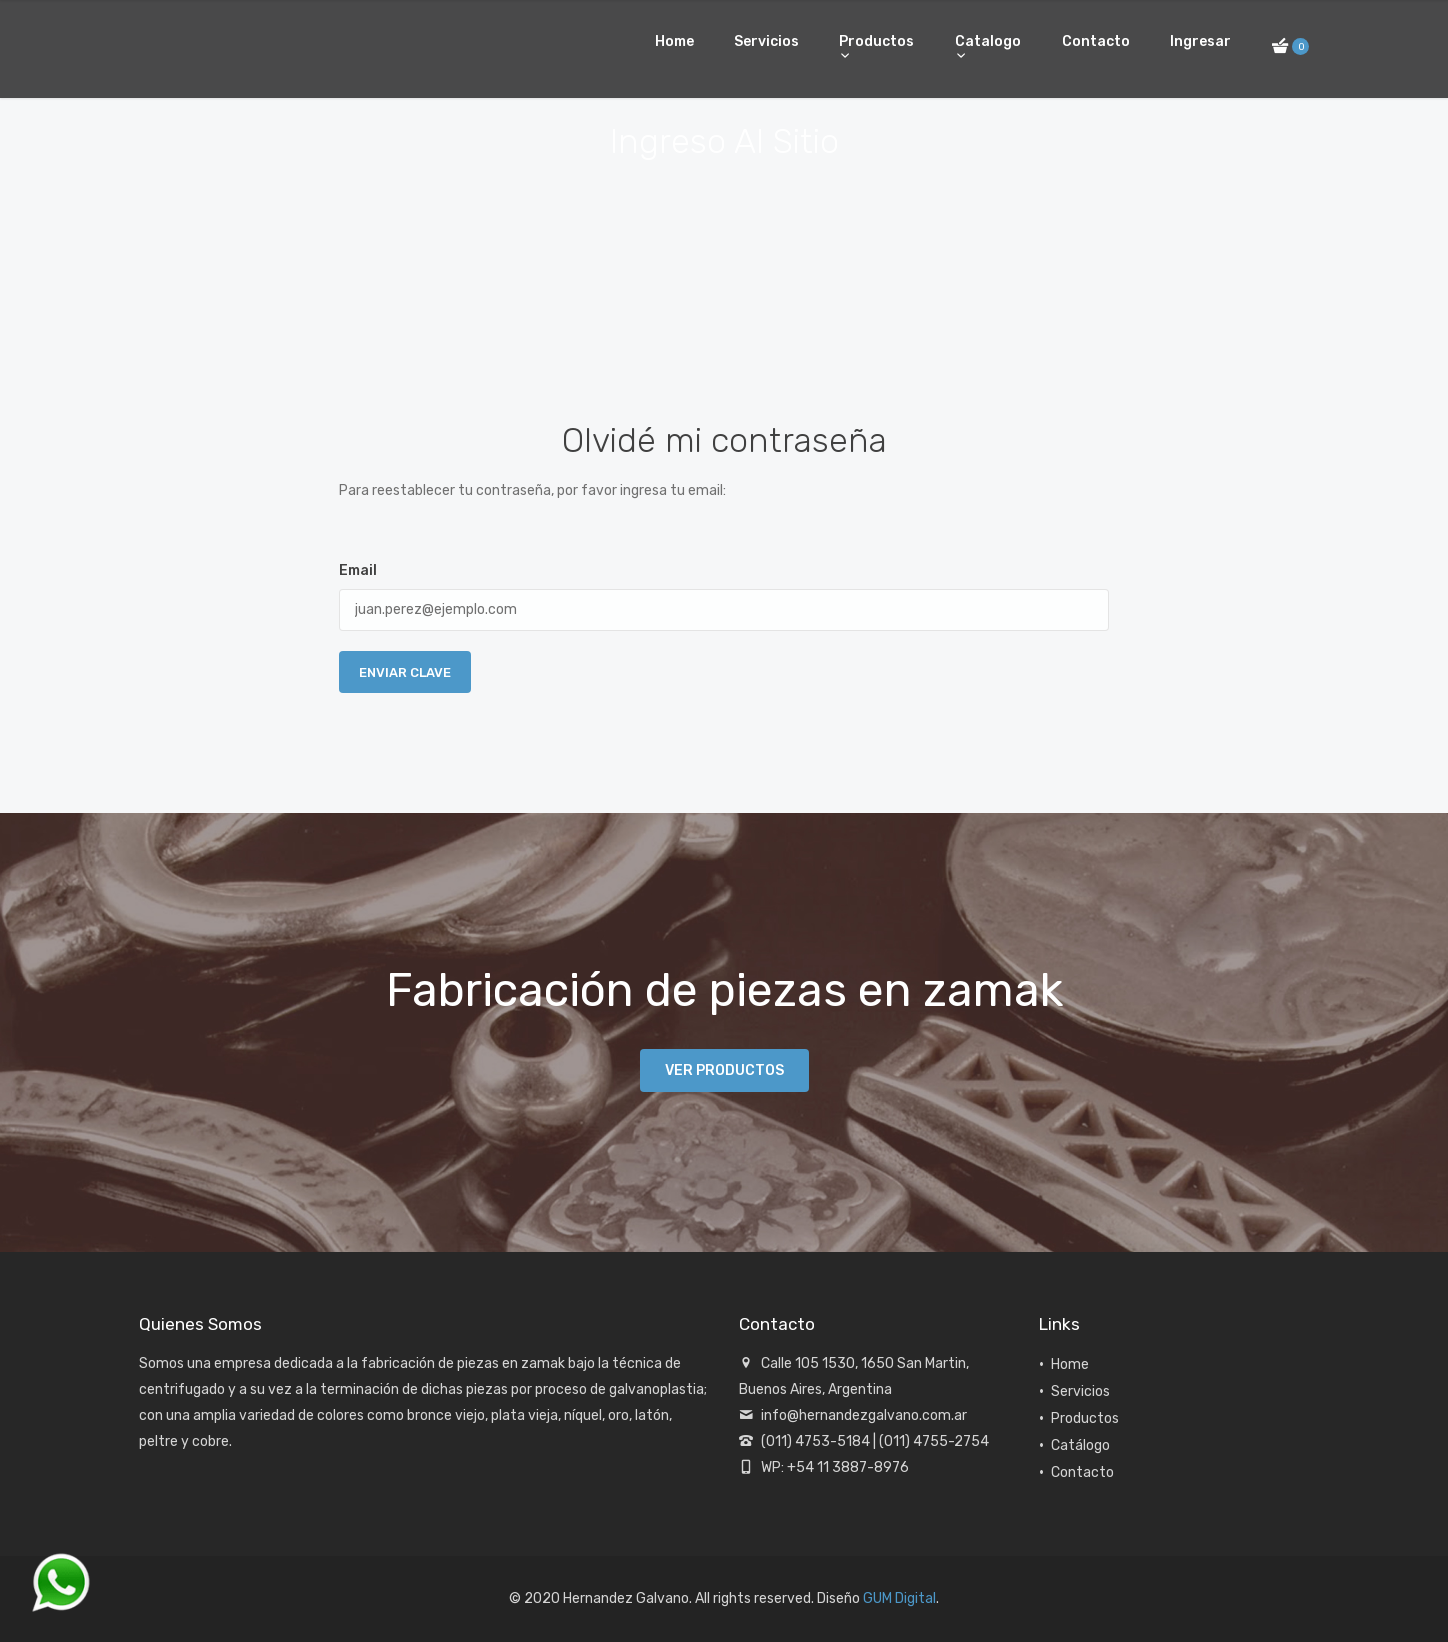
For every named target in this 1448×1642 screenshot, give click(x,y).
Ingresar (1200, 41)
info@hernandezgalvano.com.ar (864, 1415)
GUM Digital (899, 1598)
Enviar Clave (405, 672)
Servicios (766, 41)
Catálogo (1080, 1445)
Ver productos (724, 1070)
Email (358, 570)
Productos (876, 41)
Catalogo (988, 41)
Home (674, 41)
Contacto (1096, 41)
